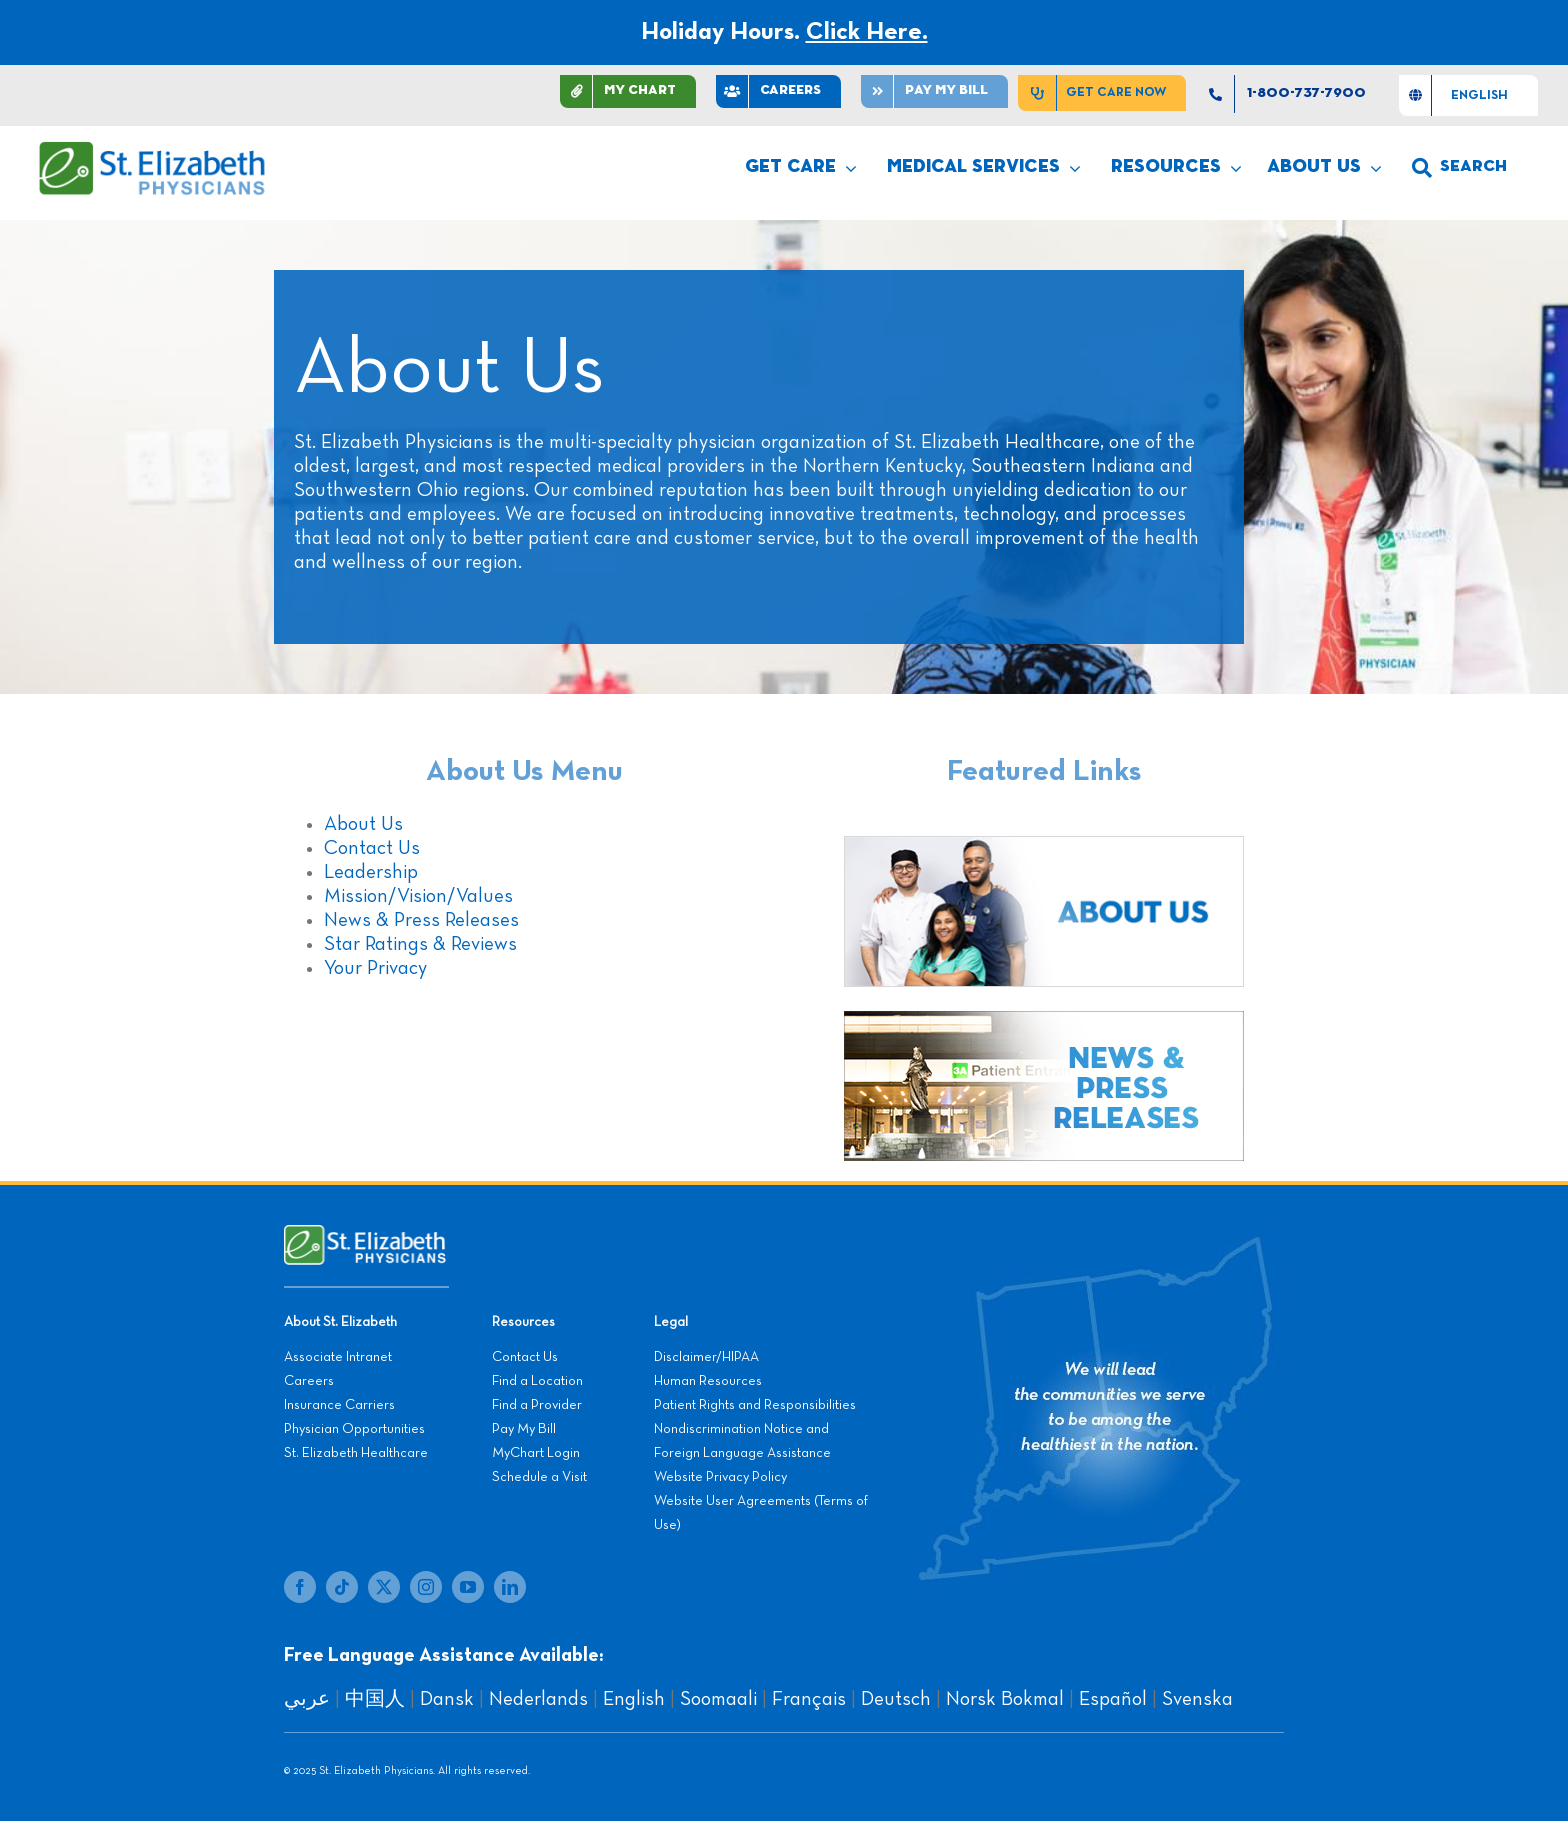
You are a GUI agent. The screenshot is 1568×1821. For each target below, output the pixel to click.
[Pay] (934, 91)
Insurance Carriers (339, 1405)
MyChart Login (536, 1453)
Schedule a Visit (539, 1477)
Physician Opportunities (354, 1429)
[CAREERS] (778, 91)
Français (809, 1699)
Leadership (371, 872)
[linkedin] (510, 1587)
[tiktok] (342, 1587)
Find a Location (537, 1381)
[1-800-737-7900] (1292, 94)
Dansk (447, 1699)
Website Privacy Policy (720, 1477)
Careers (309, 1381)
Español (1113, 1699)
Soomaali (718, 1699)
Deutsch (896, 1699)
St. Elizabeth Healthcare (356, 1453)
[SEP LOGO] (153, 151)
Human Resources (708, 1381)
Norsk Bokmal (1005, 1699)
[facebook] (300, 1587)
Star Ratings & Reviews (420, 944)
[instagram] (426, 1587)
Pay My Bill (524, 1429)
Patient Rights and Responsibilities (755, 1405)
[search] (1459, 168)
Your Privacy (375, 968)
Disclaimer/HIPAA (706, 1357)
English (634, 1699)
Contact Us (372, 848)
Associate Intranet (338, 1357)
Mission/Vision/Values (418, 896)
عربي (307, 1699)
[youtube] (468, 1587)
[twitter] (384, 1587)
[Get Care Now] (1102, 93)
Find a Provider (537, 1405)
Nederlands (538, 1699)
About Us (363, 824)
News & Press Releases (421, 920)
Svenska (1197, 1699)
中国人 (375, 1699)
